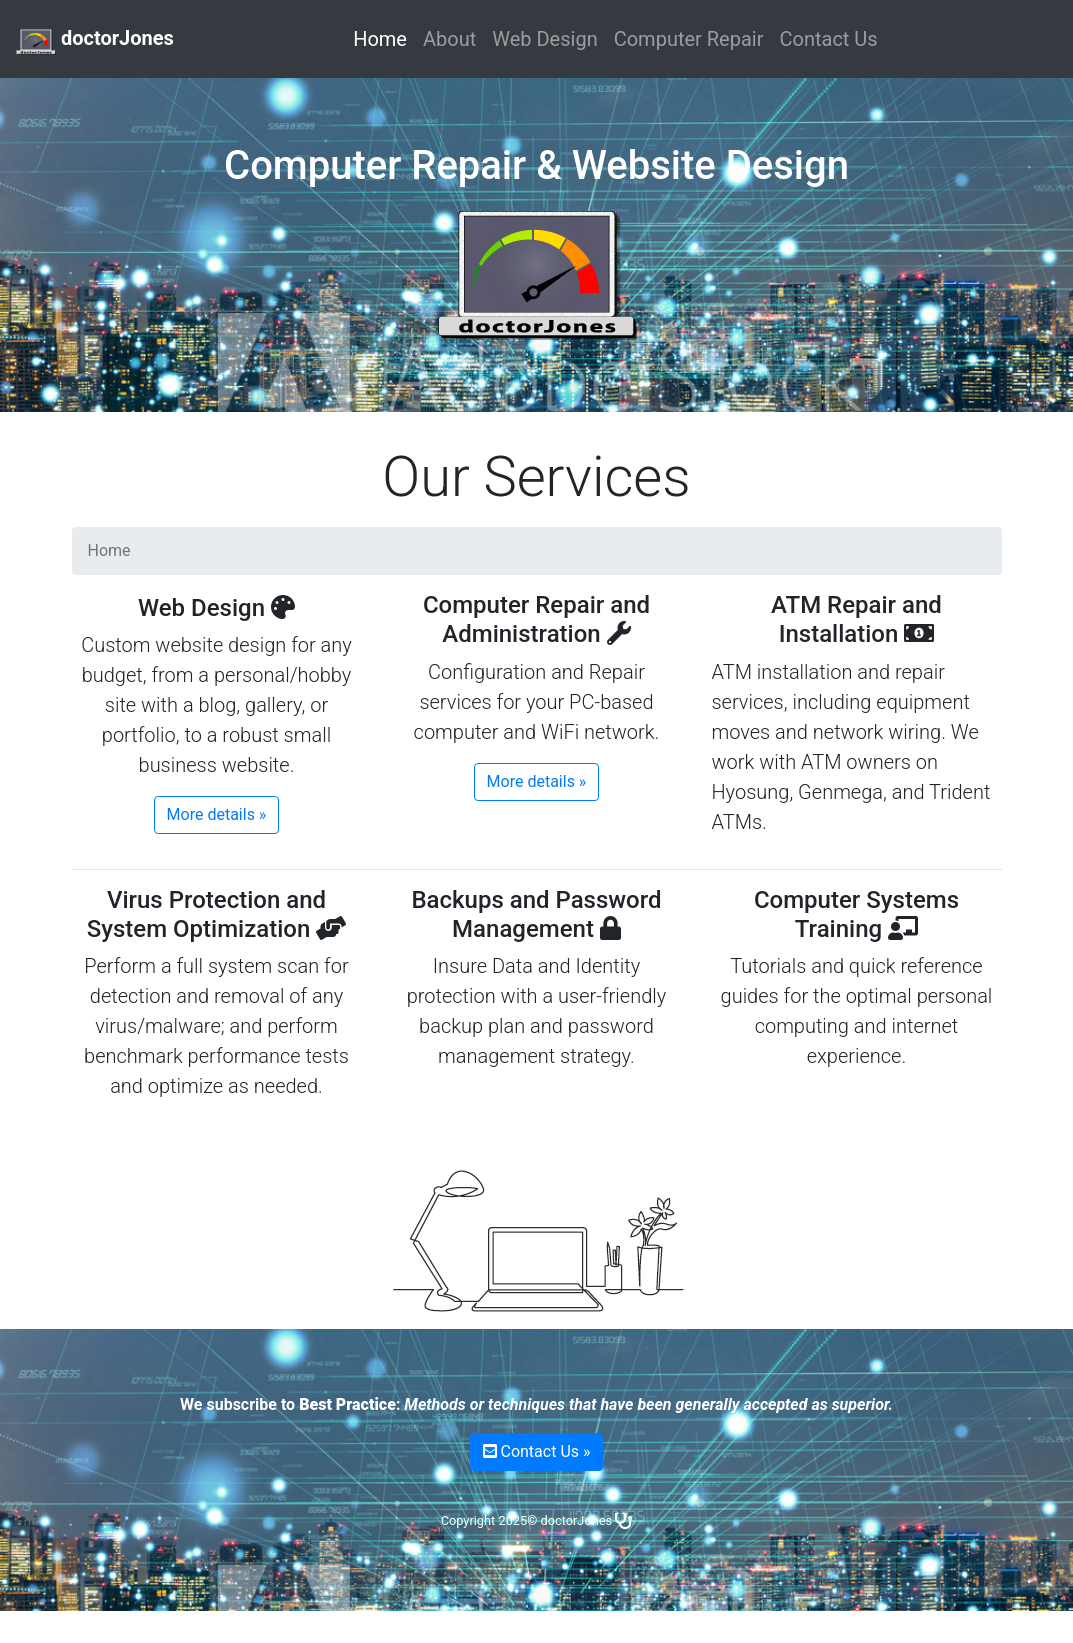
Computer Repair (689, 39)
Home (384, 37)
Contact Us (828, 39)
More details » (217, 814)
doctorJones (95, 40)
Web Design (544, 39)
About (449, 39)
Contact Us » (537, 1451)
